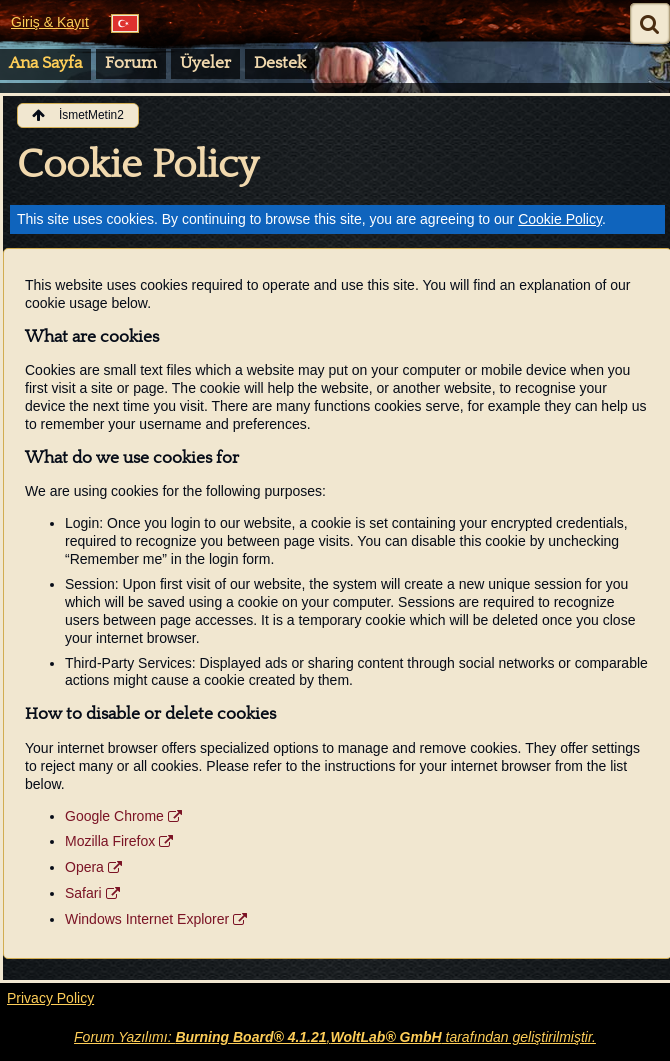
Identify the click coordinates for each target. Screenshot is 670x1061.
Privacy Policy (50, 998)
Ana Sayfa (45, 63)
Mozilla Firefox (110, 841)
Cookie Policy (560, 219)
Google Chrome (114, 816)
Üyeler (205, 63)
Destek (280, 63)
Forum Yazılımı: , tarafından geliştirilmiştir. (335, 1037)
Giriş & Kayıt (50, 22)
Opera (84, 867)
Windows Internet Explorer (147, 919)
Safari (83, 893)
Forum (131, 63)
